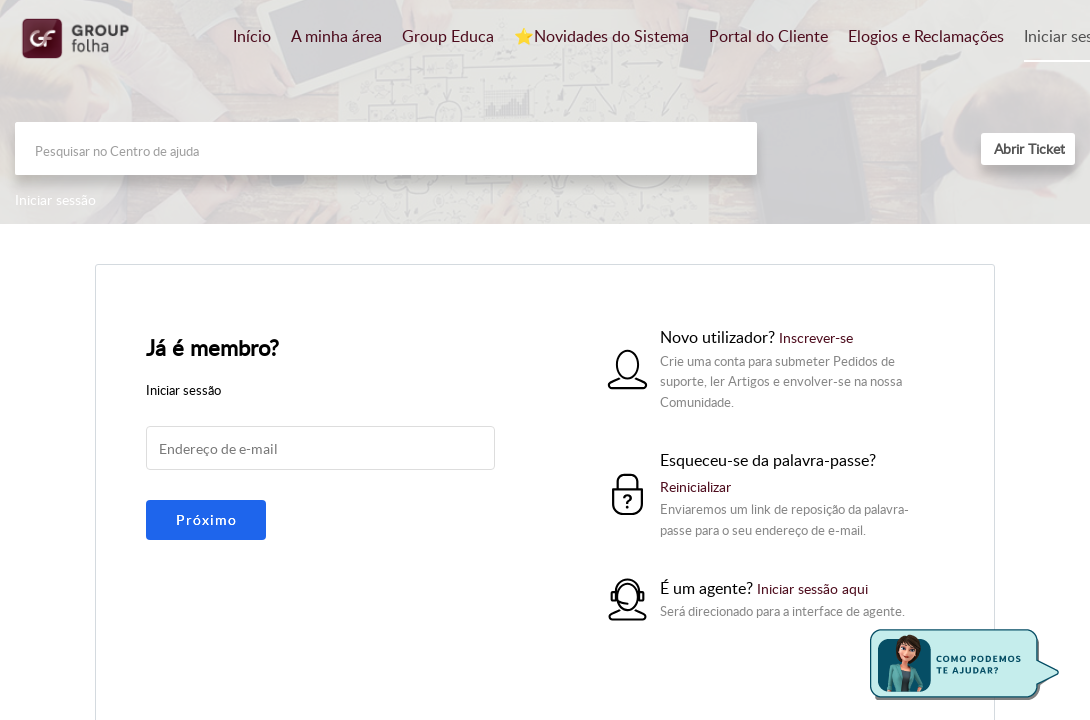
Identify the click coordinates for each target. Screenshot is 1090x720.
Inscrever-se (816, 337)
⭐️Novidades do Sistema (601, 36)
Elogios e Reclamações (926, 36)
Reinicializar (695, 486)
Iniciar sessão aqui (812, 588)
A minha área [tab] (336, 36)
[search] (386, 148)
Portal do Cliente (768, 36)
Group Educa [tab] (448, 36)
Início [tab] (252, 36)
